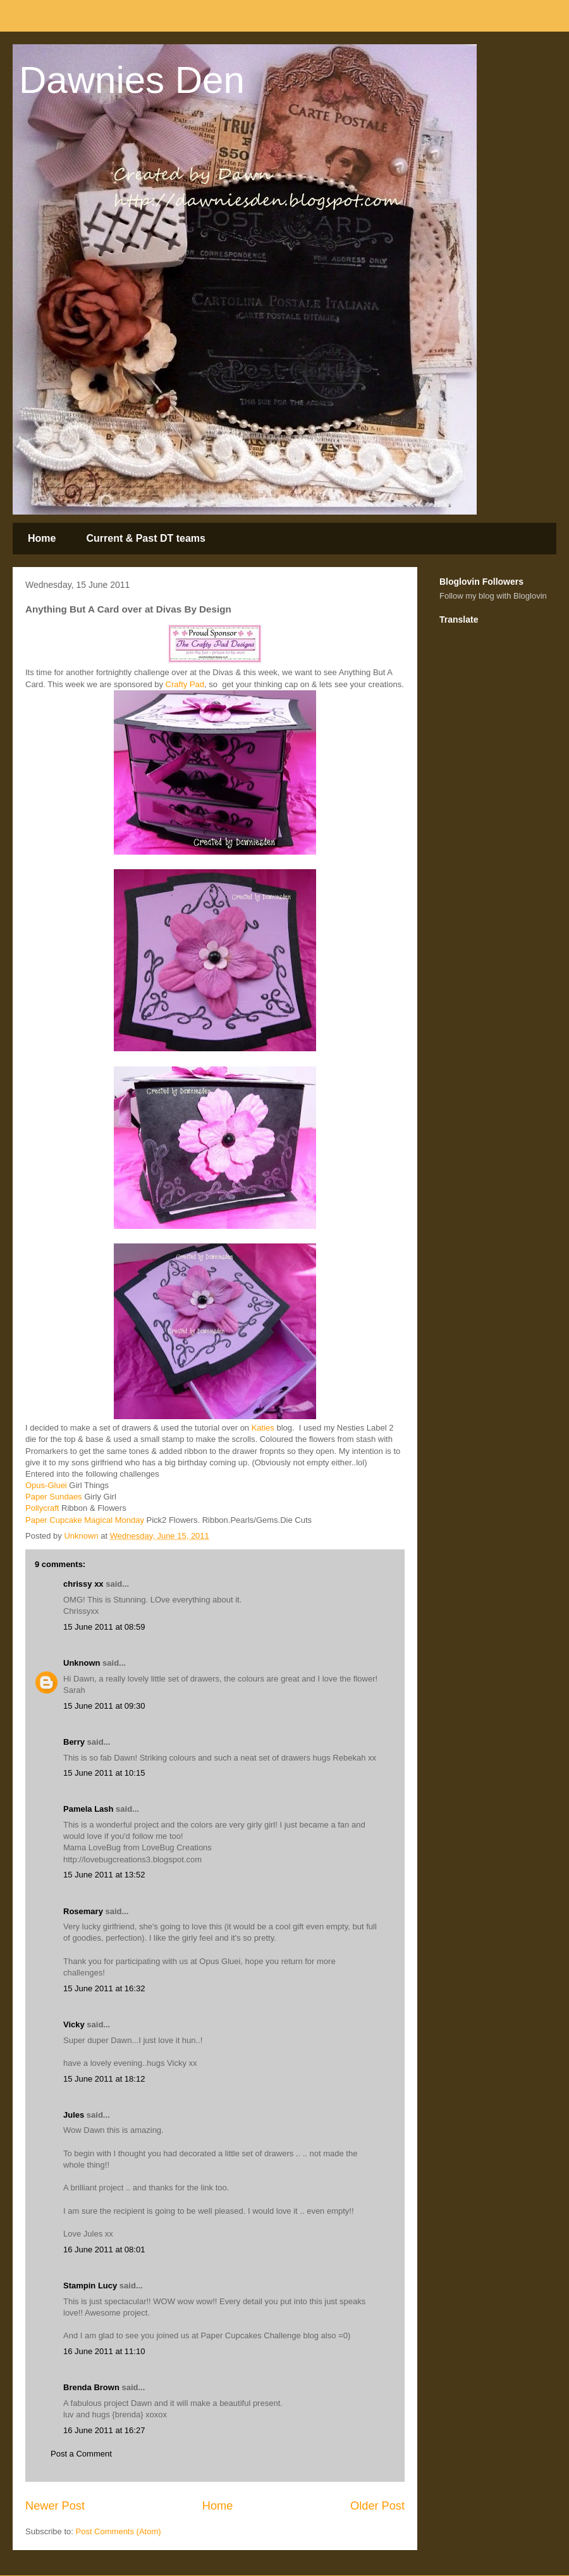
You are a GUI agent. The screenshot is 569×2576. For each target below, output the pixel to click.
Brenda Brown (91, 2387)
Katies (263, 1427)
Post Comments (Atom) (118, 2531)
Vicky (74, 2024)
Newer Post (55, 2506)
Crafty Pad (185, 684)
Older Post (377, 2506)
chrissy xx (83, 1584)
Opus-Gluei (46, 1485)
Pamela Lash (88, 1809)
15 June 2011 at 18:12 (104, 2079)
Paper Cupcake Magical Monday (84, 1520)
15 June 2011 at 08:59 (104, 1627)
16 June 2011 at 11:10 (104, 2351)
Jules (73, 2115)
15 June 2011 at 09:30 (104, 1706)
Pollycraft (42, 1508)
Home (42, 538)
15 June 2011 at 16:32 (104, 1988)
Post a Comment (81, 2453)
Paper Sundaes (53, 1496)
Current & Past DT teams (145, 538)
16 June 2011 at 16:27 (104, 2430)
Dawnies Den (132, 80)
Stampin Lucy (90, 2285)
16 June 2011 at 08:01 (104, 2249)
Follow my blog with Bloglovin (493, 596)
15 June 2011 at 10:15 (104, 1773)
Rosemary (83, 1911)
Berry (75, 1742)
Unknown (82, 1663)
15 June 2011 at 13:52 (104, 1874)
